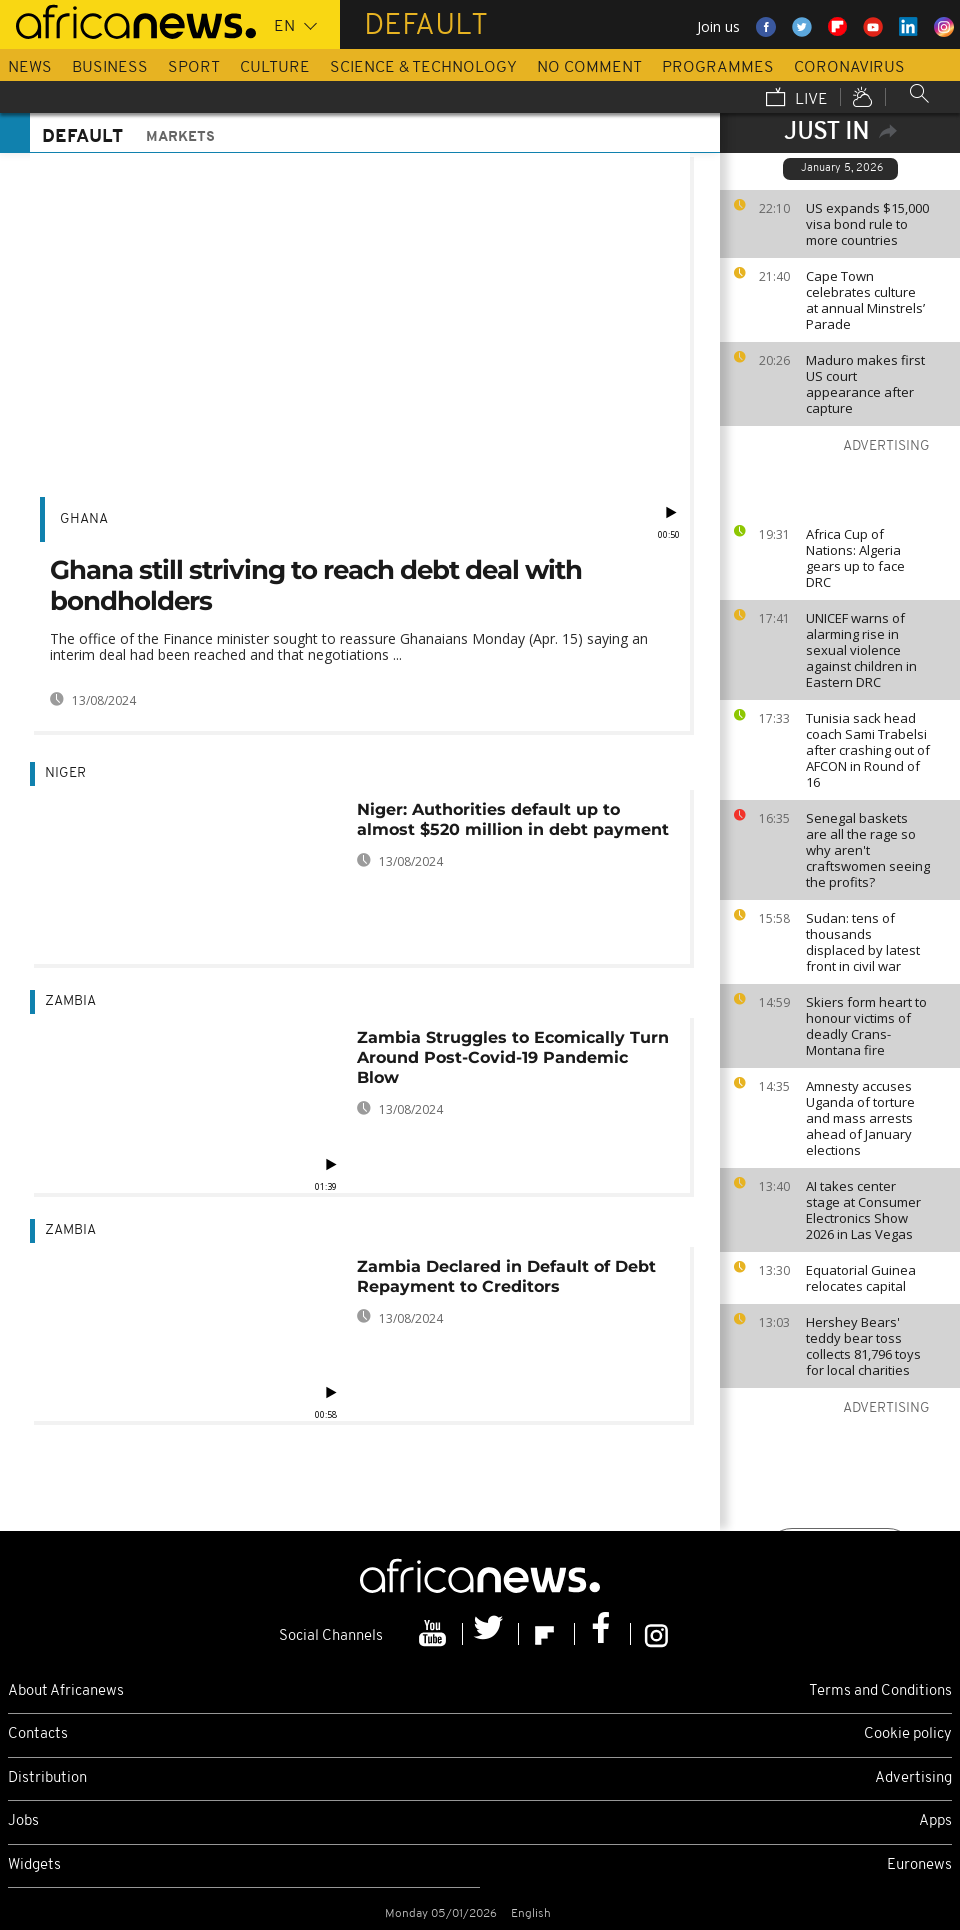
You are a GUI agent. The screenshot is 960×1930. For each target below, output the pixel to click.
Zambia (70, 1001)
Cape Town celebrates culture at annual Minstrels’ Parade (865, 300)
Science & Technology (423, 68)
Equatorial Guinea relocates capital (861, 1278)
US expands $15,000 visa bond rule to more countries (867, 224)
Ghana (84, 519)
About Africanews (66, 1691)
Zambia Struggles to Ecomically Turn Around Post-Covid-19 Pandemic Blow (513, 1057)
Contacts (38, 1734)
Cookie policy (908, 1734)
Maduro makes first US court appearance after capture (865, 384)
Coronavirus (849, 68)
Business (110, 68)
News (30, 68)
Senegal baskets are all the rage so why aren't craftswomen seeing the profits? (868, 850)
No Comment (589, 68)
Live (797, 99)
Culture (275, 68)
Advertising (913, 1778)
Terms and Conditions (880, 1691)
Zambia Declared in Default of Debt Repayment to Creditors (506, 1276)
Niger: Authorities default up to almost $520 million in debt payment (513, 819)
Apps (935, 1821)
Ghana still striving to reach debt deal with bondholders (316, 585)
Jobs (23, 1821)
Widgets (34, 1865)
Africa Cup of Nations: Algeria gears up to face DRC (855, 558)
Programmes (718, 68)
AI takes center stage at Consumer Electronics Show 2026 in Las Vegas (863, 1210)
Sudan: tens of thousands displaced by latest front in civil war (863, 942)
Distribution (47, 1778)
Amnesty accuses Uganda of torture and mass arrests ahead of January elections (860, 1118)
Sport (194, 68)
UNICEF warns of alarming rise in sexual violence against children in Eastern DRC (861, 650)
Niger (65, 773)
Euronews (919, 1865)
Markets (180, 137)
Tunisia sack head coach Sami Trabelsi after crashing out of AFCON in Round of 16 (868, 750)
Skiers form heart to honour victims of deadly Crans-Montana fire (866, 1026)
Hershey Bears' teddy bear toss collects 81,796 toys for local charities (863, 1346)
